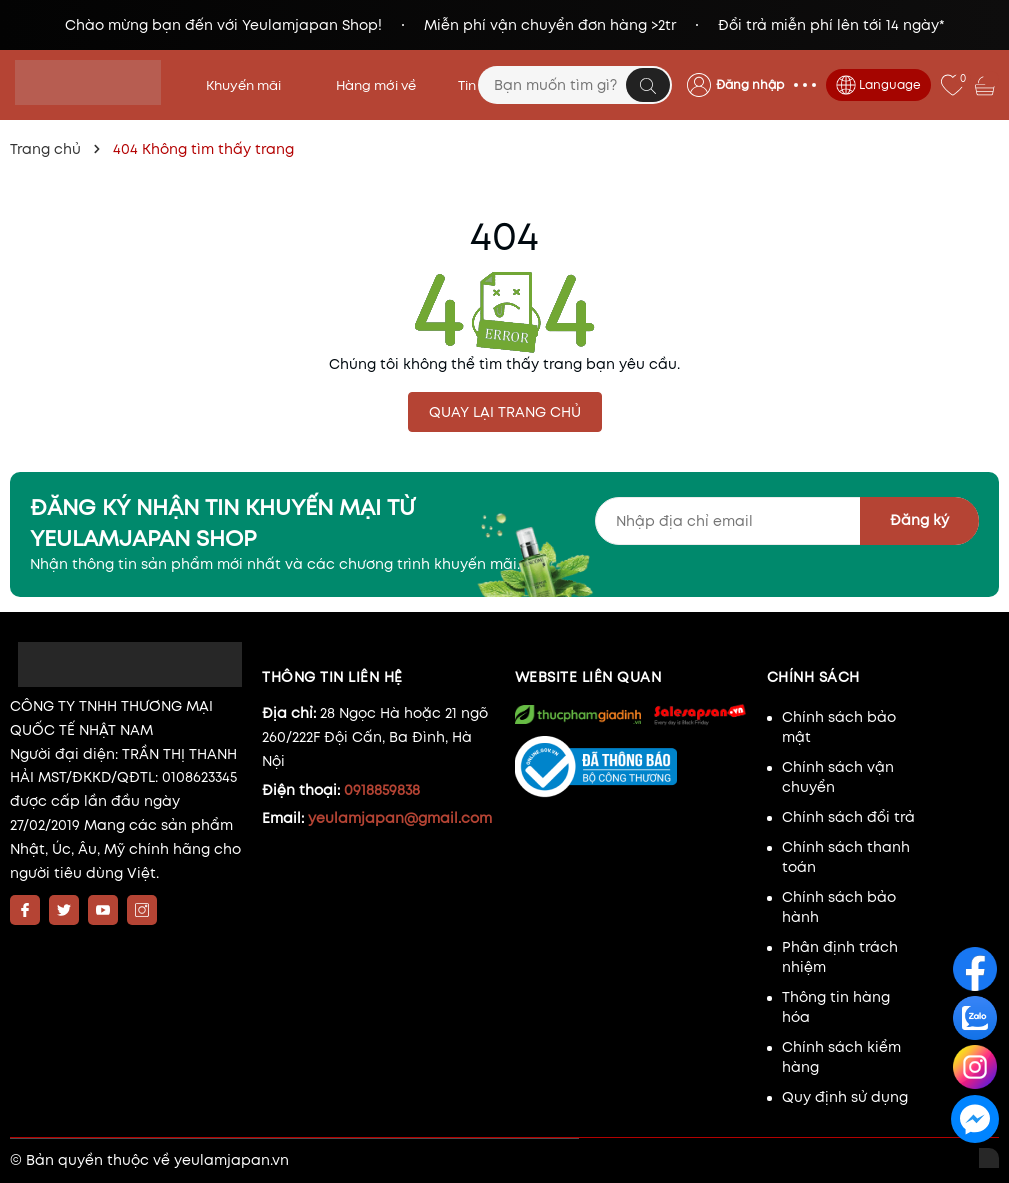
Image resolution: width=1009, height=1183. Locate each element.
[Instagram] (142, 910)
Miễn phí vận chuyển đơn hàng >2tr (550, 25)
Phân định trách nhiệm (840, 957)
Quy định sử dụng (845, 1097)
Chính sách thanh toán (846, 857)
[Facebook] (25, 910)
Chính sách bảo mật (839, 727)
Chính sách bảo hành (839, 907)
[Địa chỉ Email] (787, 521)
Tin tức (479, 85)
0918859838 (382, 790)
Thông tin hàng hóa (836, 1007)
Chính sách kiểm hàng (841, 1057)
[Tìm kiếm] (648, 85)
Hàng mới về (376, 85)
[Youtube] (103, 910)
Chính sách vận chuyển (838, 777)
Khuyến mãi (250, 85)
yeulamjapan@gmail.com (400, 818)
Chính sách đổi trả (848, 817)
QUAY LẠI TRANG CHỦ (505, 412)
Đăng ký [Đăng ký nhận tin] (919, 520)
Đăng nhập (750, 84)
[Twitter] (64, 910)
